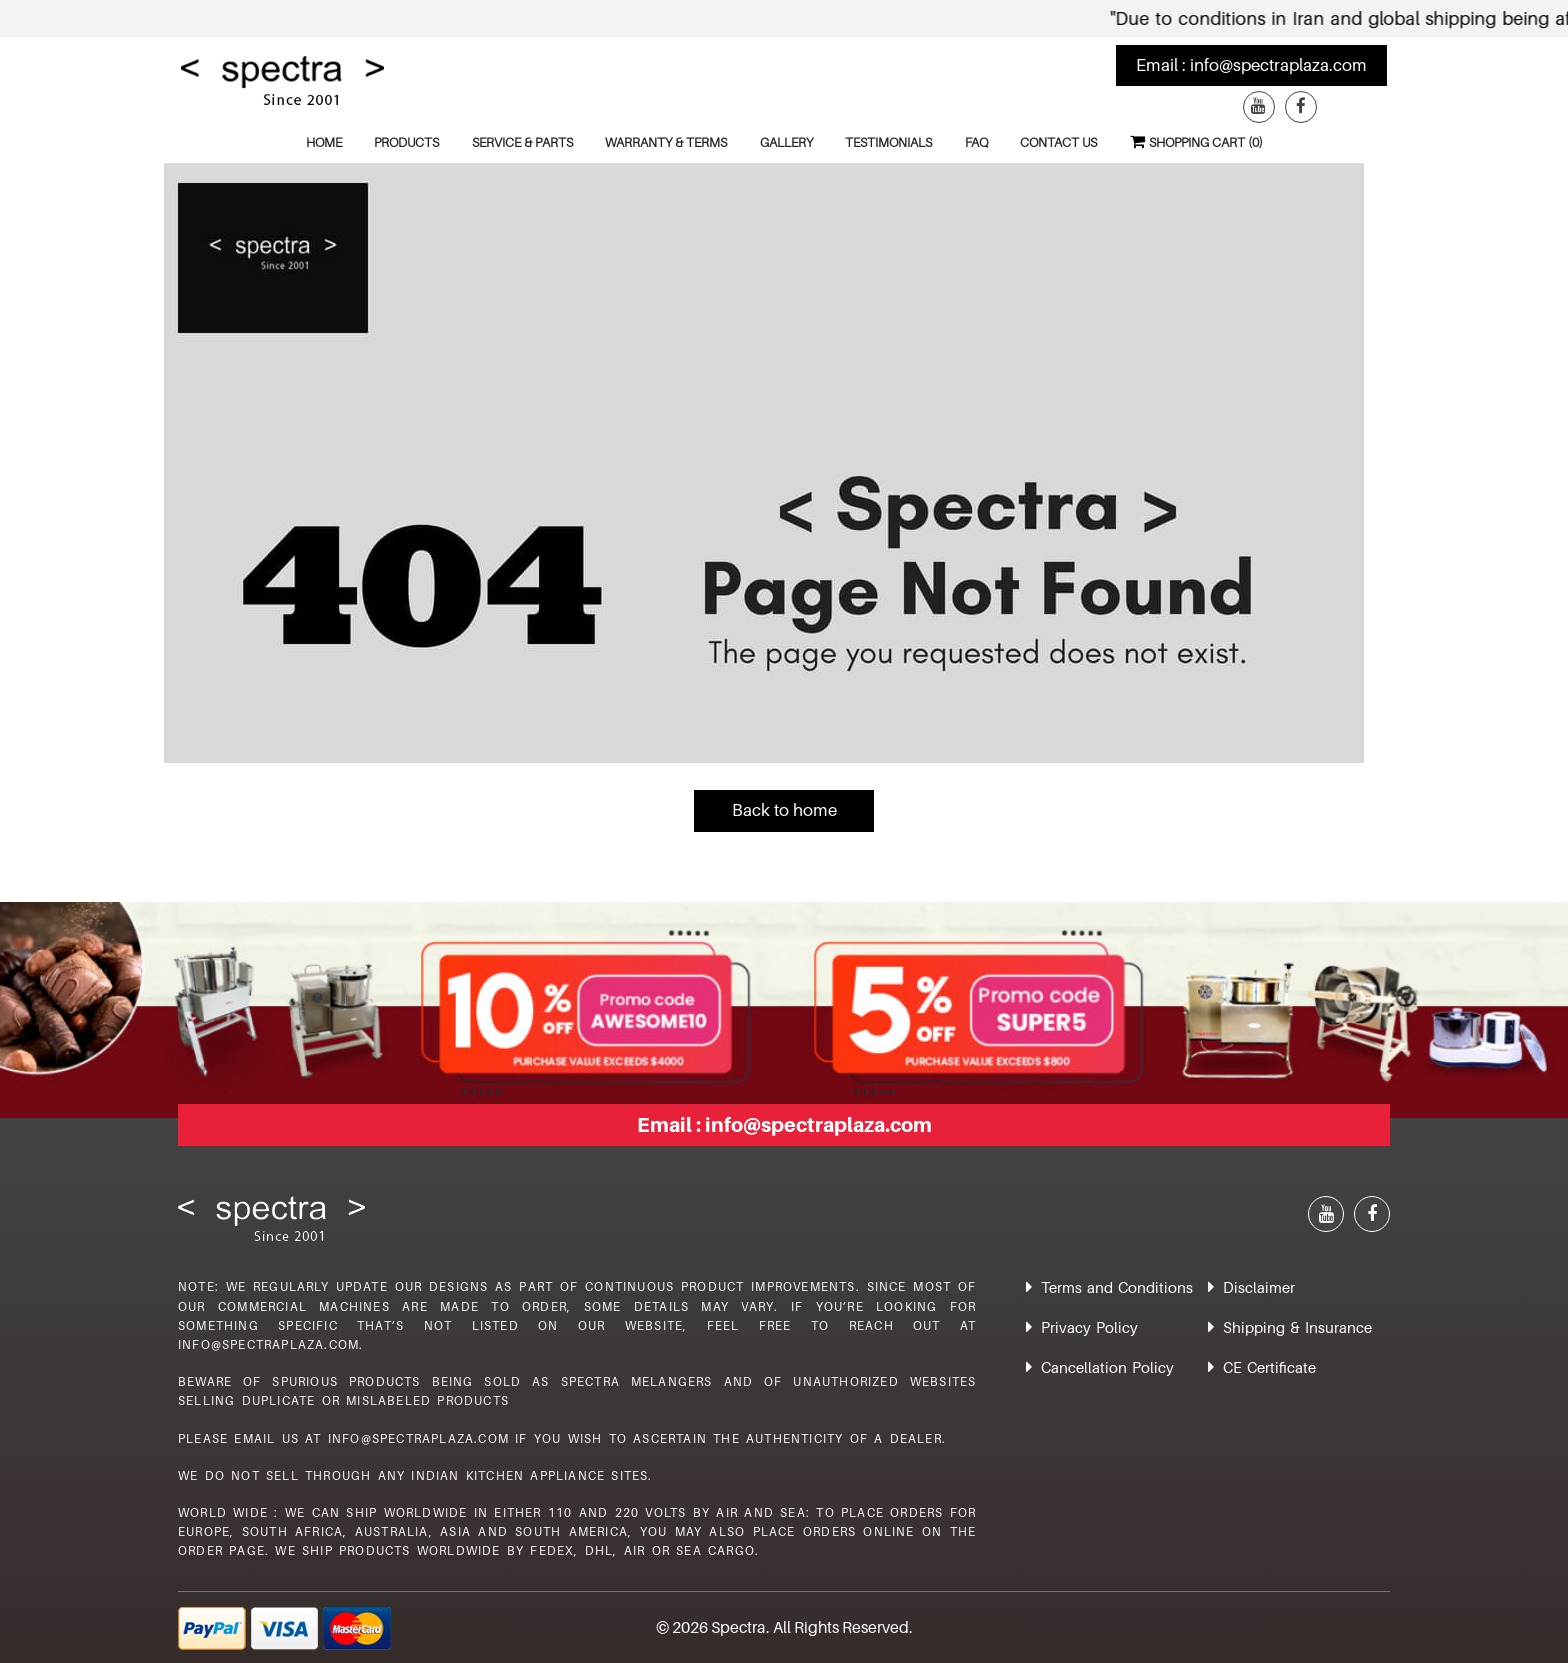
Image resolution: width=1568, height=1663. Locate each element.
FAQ (976, 142)
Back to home (784, 810)
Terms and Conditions (1117, 1287)
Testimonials (888, 142)
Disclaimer (1259, 1287)
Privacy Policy (1089, 1327)
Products (406, 142)
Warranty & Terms (666, 142)
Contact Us (1058, 142)
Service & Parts (522, 142)
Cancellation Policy (1107, 1367)
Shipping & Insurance (1297, 1327)
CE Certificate (1269, 1367)
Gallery (786, 142)
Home (324, 142)
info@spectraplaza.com (1278, 65)
